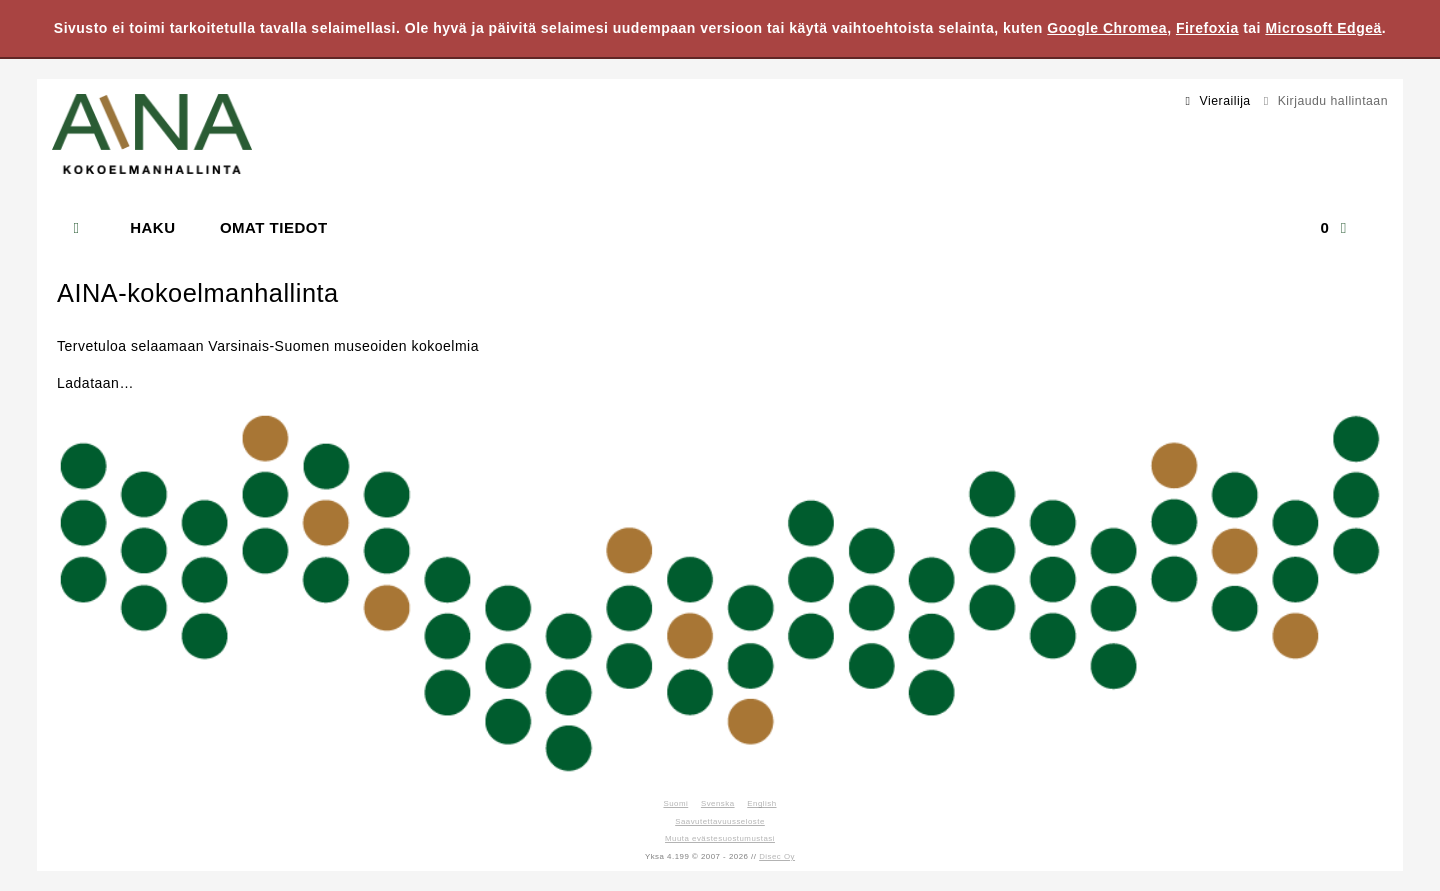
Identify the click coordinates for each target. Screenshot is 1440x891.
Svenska (718, 803)
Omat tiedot (274, 227)
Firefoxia (1207, 28)
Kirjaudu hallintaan (1323, 101)
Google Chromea (1107, 28)
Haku (152, 227)
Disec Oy (777, 856)
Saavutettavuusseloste (720, 821)
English (761, 803)
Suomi (675, 803)
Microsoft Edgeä (1323, 28)
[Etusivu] (86, 228)
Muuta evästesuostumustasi (720, 838)
